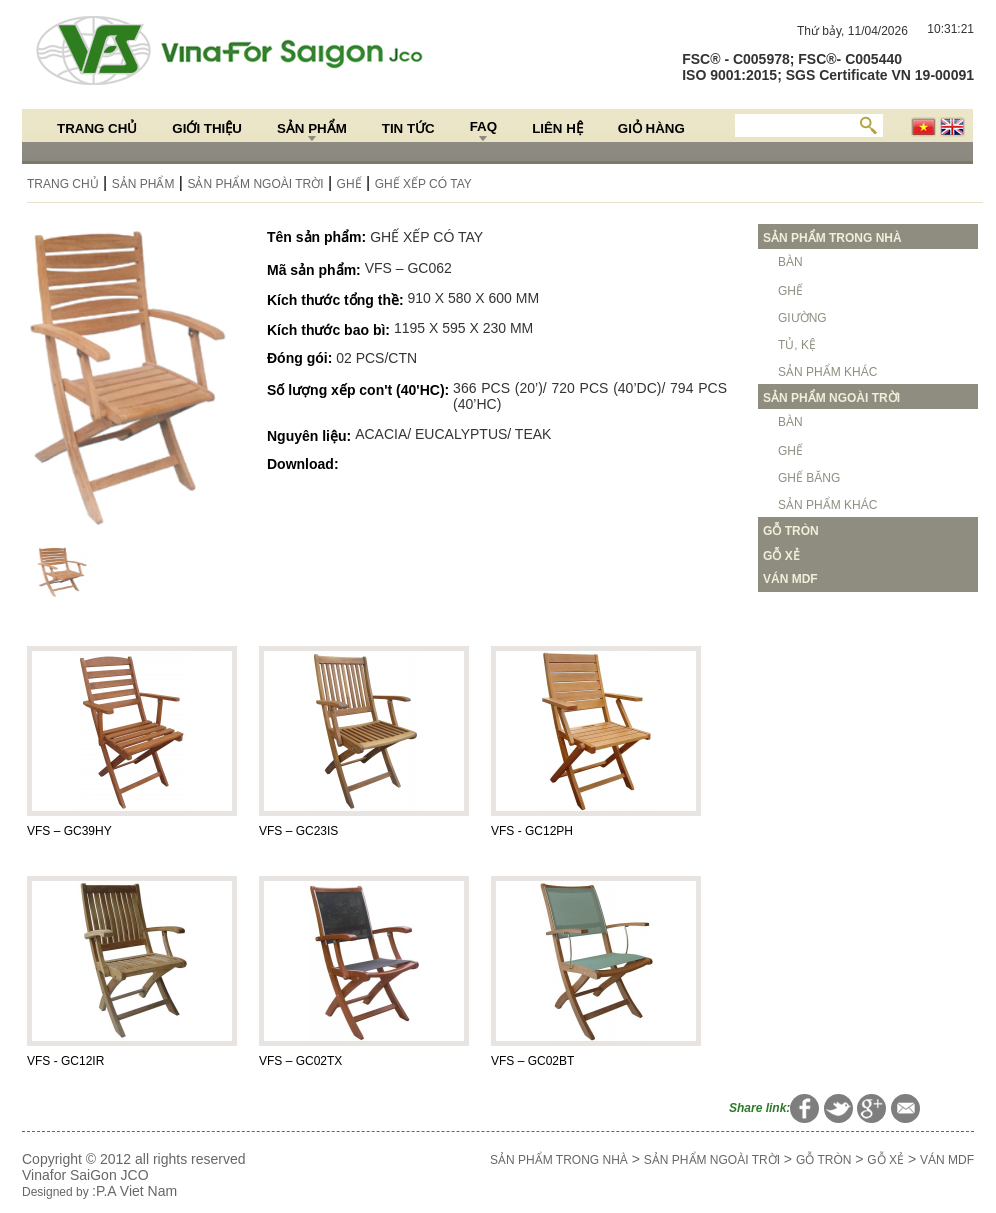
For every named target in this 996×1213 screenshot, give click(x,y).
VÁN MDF (947, 1160)
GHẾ (349, 184)
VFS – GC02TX (300, 1061)
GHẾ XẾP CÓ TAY (423, 184)
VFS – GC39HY (69, 831)
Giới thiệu (207, 128)
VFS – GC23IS (298, 831)
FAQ (483, 126)
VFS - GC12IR (65, 1061)
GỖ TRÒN (823, 1160)
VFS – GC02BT (532, 1061)
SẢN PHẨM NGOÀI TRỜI (255, 184)
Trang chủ (97, 128)
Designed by (57, 1192)
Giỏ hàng (651, 128)
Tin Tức (408, 128)
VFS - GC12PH (532, 831)
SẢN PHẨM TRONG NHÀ (559, 1160)
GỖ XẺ (885, 1160)
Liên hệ (557, 128)
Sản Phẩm (312, 128)
